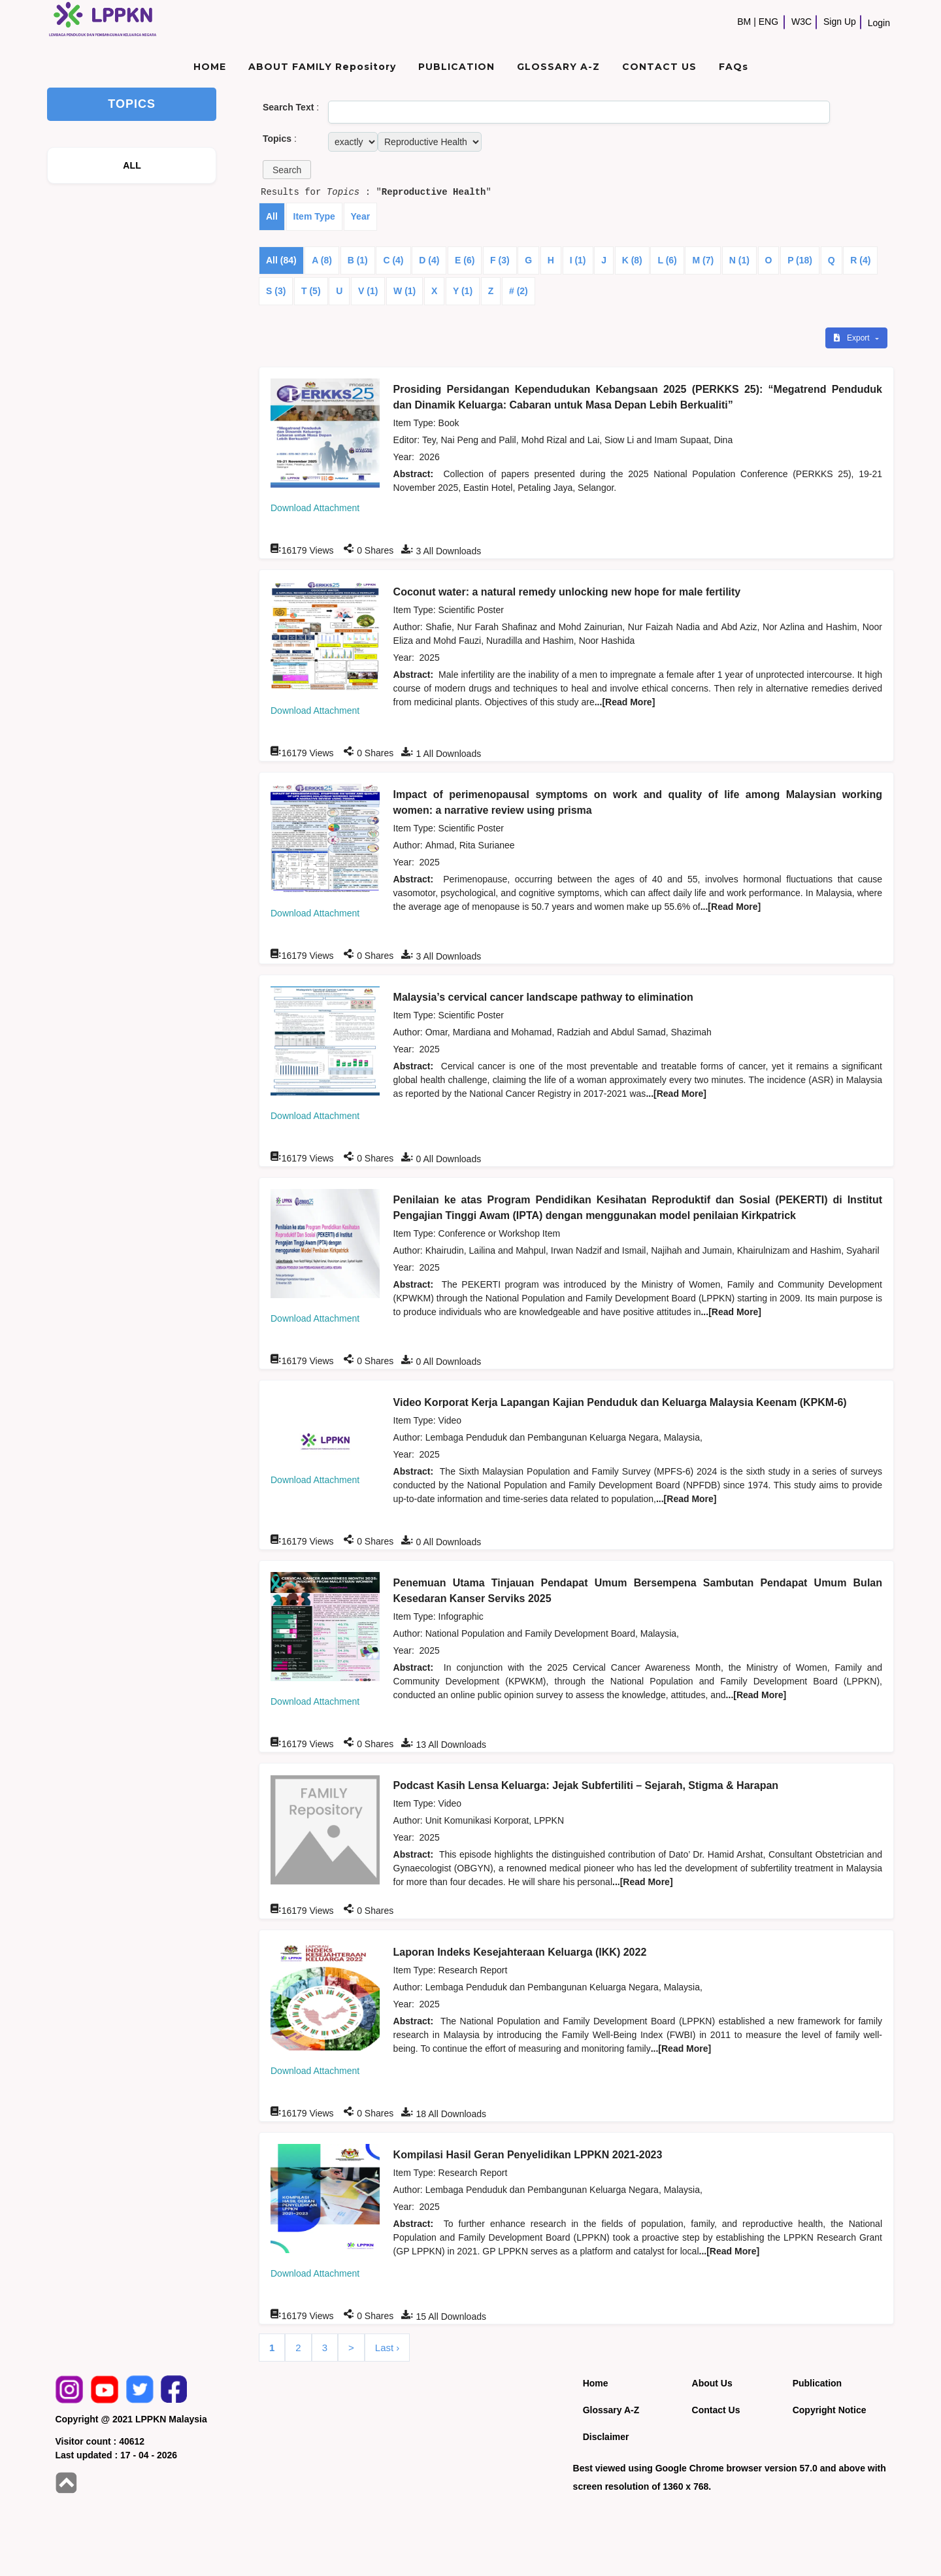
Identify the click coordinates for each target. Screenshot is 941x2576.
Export (853, 338)
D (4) (429, 260)
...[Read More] (625, 702)
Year (361, 216)
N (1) (739, 260)
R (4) (860, 260)
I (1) (578, 260)
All (272, 216)
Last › (387, 2347)
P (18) (799, 260)
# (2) (518, 291)
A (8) (322, 260)
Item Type (314, 216)
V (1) (368, 291)
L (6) (666, 260)
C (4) (393, 260)
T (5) (311, 291)
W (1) (404, 291)
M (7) (703, 260)
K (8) (632, 260)
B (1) (358, 260)
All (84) (281, 260)
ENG (768, 21)
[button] (287, 169)
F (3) (500, 260)
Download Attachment (315, 508)
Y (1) (462, 291)
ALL (132, 165)
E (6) (464, 260)
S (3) (276, 291)
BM (744, 21)
